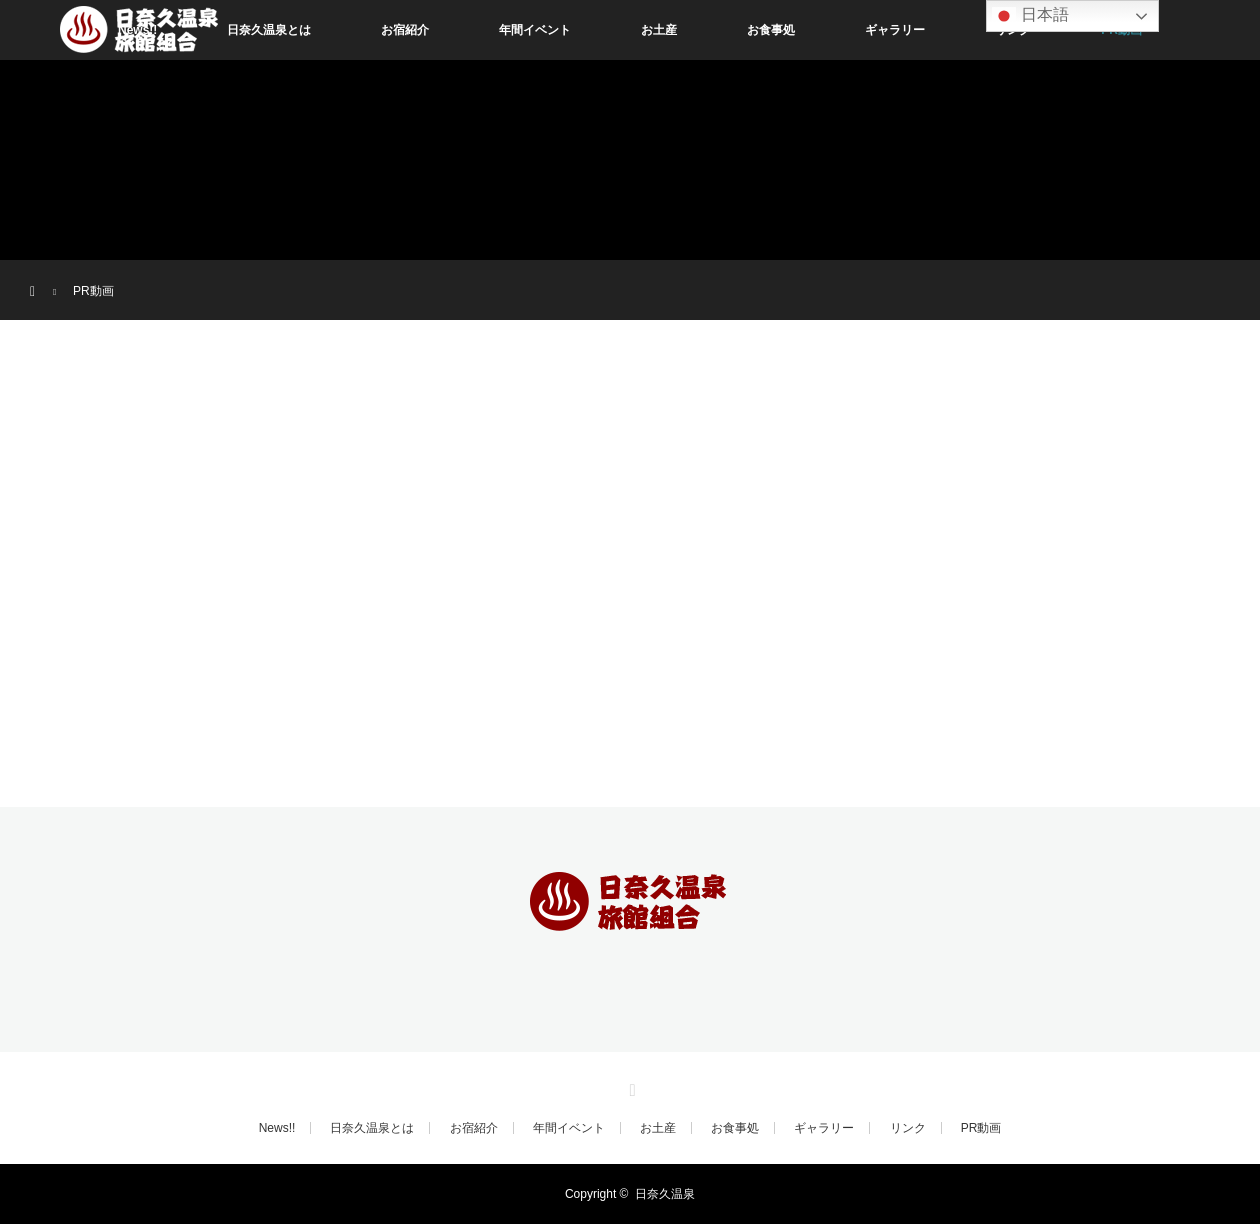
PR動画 (981, 1128)
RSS (630, 1087)
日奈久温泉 (665, 1194)
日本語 (1030, 16)
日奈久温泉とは (269, 30)
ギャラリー (895, 30)
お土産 (659, 30)
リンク (908, 1128)
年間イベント (535, 30)
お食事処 (771, 30)
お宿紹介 (405, 30)
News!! (277, 1128)
